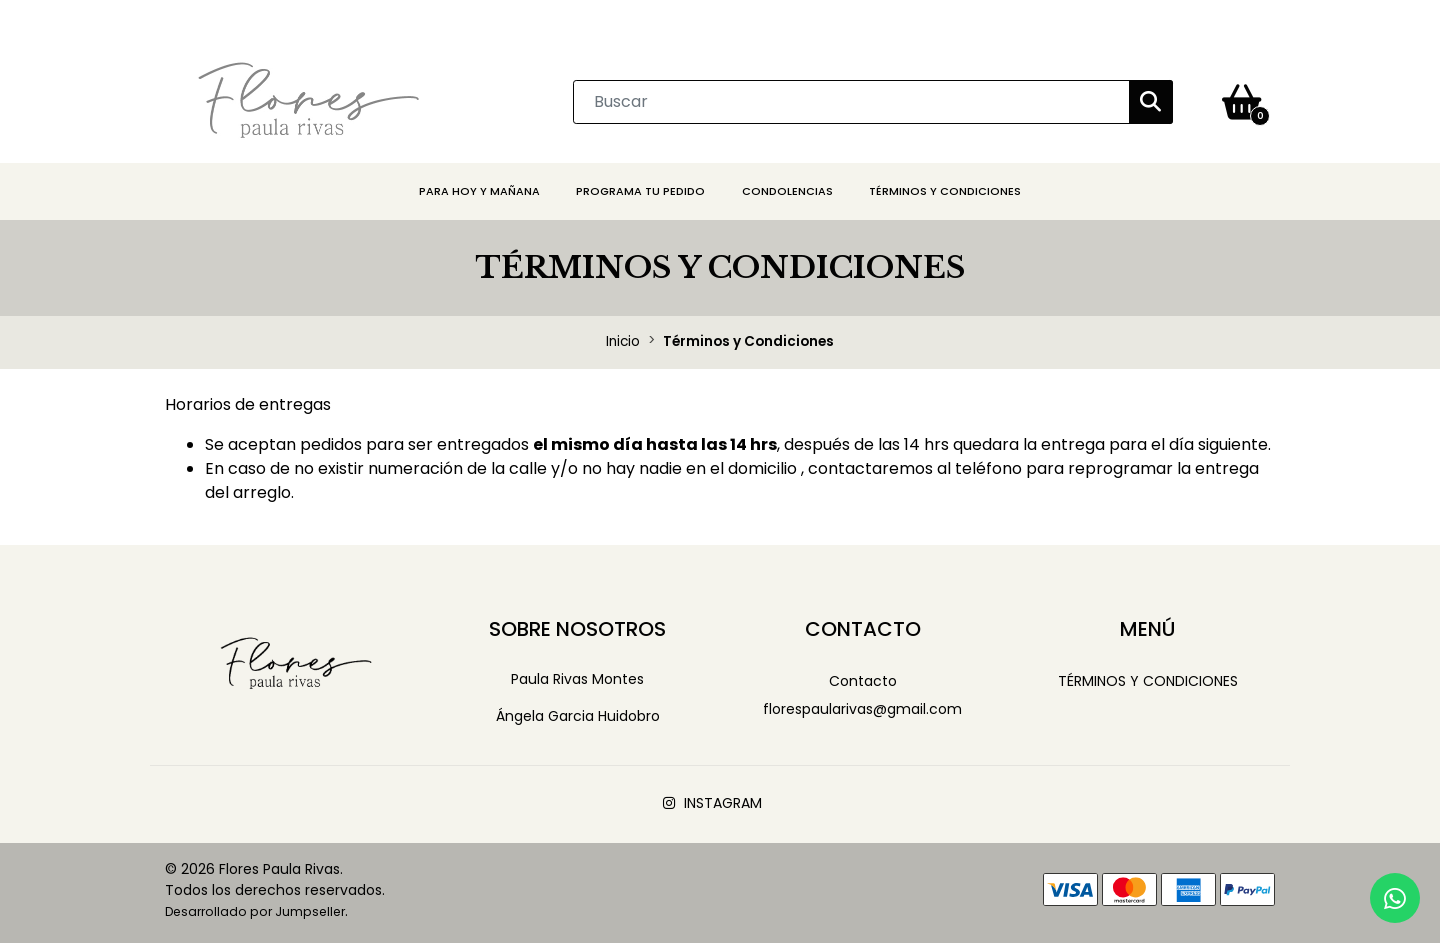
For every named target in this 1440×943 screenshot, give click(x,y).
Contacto (863, 681)
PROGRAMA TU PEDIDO (640, 191)
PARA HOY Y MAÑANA (479, 191)
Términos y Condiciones (945, 191)
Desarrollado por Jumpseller (255, 911)
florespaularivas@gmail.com (862, 709)
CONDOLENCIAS (787, 191)
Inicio (623, 341)
